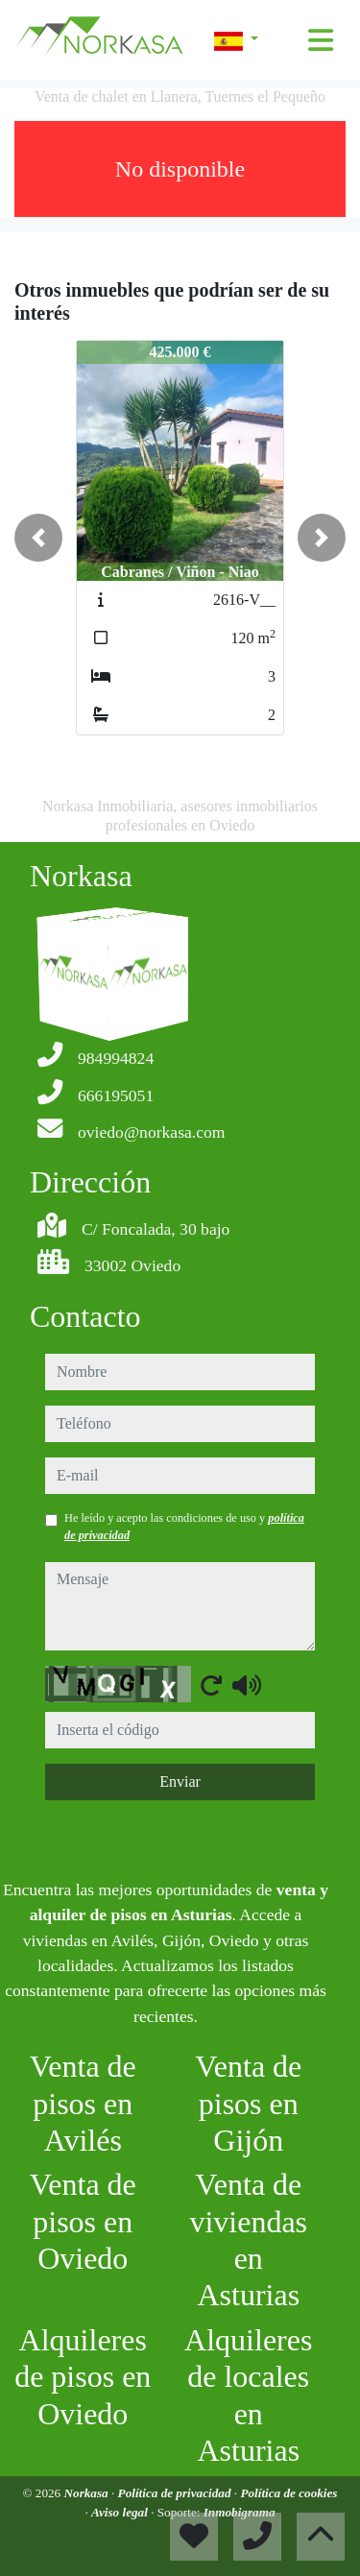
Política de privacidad (176, 2493)
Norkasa (87, 2493)
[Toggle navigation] (321, 40)
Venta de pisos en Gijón (248, 2103)
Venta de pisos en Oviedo (83, 2221)
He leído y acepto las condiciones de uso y (184, 1526)
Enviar (180, 1781)
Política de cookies (288, 2493)
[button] (38, 538)
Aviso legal (121, 2512)
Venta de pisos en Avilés (83, 2103)
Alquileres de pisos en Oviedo (82, 2377)
